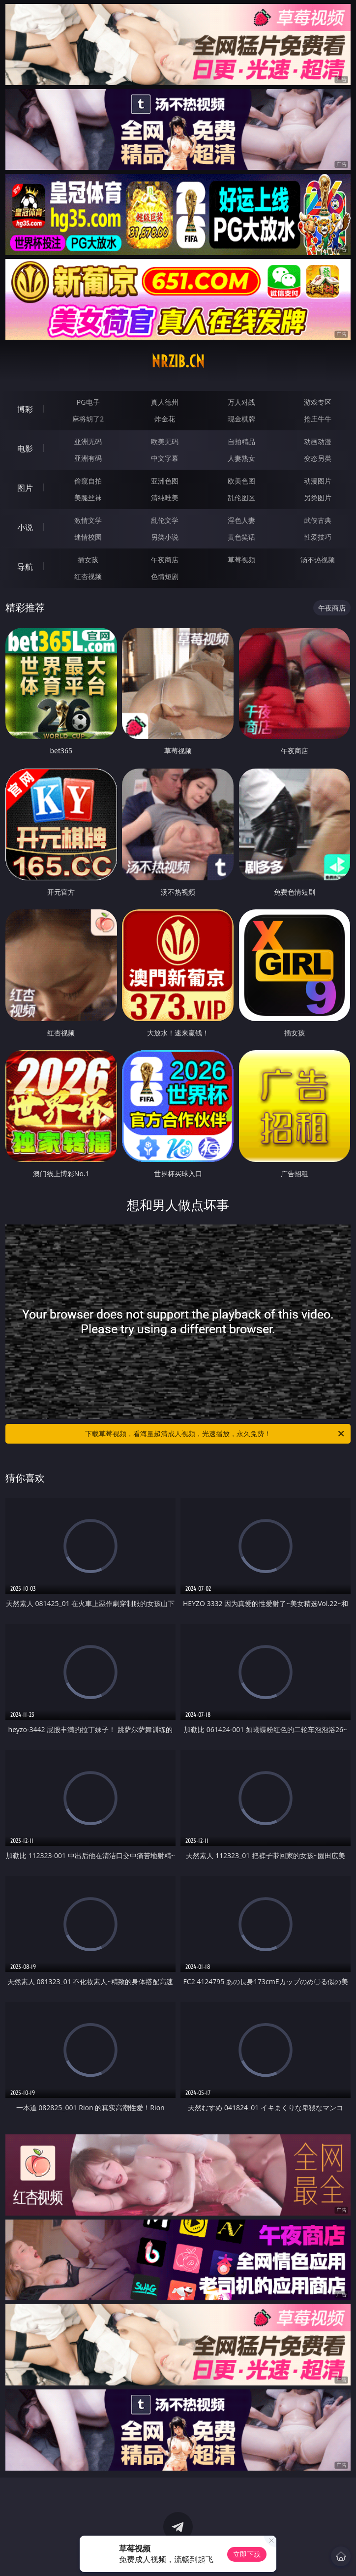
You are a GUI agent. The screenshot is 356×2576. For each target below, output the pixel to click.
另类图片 (317, 497)
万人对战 (241, 402)
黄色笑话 (241, 537)
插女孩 (88, 559)
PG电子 (88, 402)
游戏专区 (317, 402)
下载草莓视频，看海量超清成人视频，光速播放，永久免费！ (215, 1434)
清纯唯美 (164, 497)
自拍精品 (241, 441)
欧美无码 (164, 441)
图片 (25, 488)
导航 (25, 566)
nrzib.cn (178, 361)
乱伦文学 (164, 520)
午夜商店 (164, 559)
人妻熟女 (241, 458)
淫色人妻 (241, 520)
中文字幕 (164, 458)
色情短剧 (164, 576)
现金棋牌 (241, 418)
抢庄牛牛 (317, 418)
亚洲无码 (88, 441)
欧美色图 (241, 480)
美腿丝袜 (88, 497)
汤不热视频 (317, 559)
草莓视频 (241, 559)
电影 (25, 448)
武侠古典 (317, 520)
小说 (25, 527)
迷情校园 (88, 537)
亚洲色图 (164, 480)
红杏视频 (88, 576)
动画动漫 (317, 441)
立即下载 (247, 2554)
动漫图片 (317, 480)
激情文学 (88, 520)
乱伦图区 (241, 497)
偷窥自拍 (88, 480)
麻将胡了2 (88, 418)
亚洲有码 (88, 458)
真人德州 (164, 402)
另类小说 (164, 537)
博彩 (25, 409)
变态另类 (317, 458)
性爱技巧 (317, 537)
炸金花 (164, 418)
